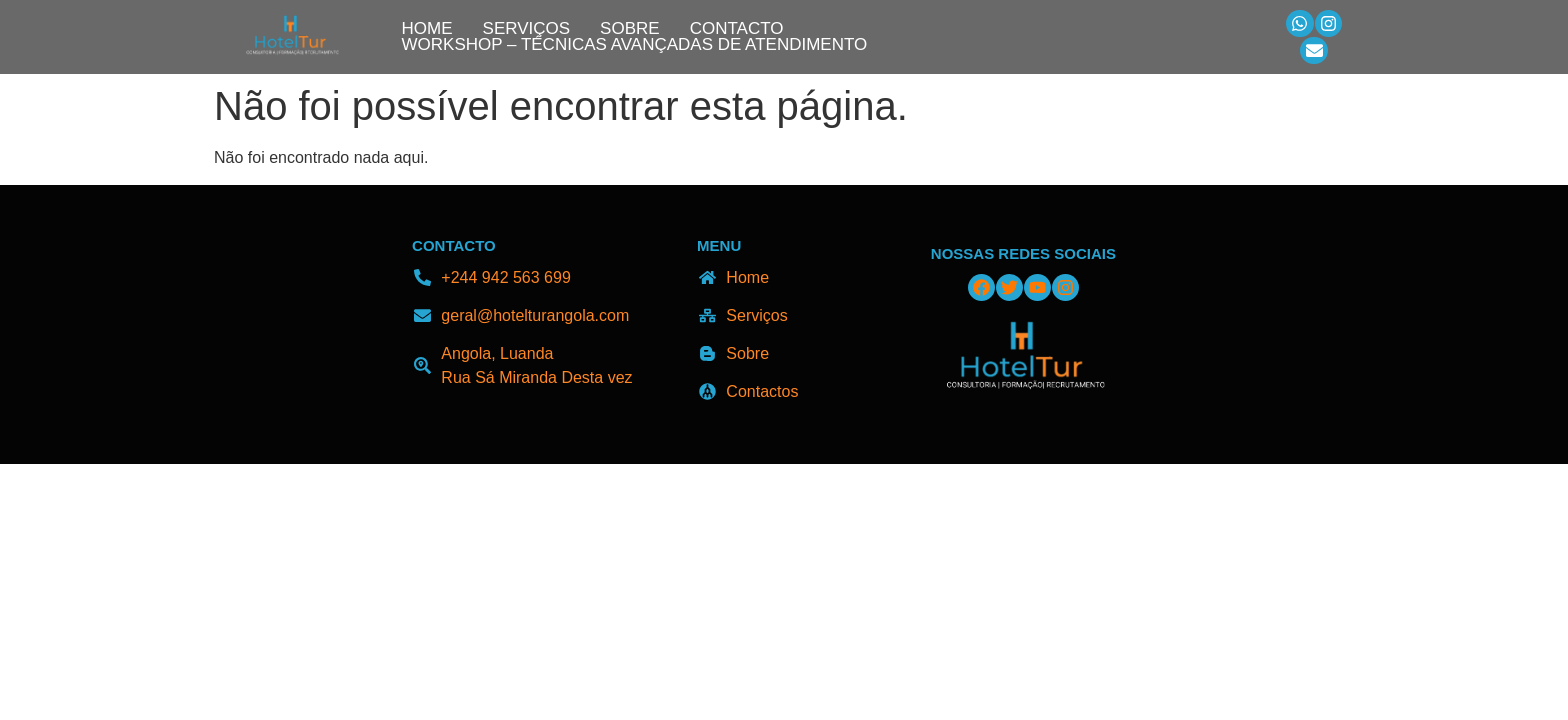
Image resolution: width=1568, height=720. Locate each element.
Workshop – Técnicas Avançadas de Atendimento (635, 45)
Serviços (527, 29)
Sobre (630, 29)
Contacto (737, 29)
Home (427, 29)
